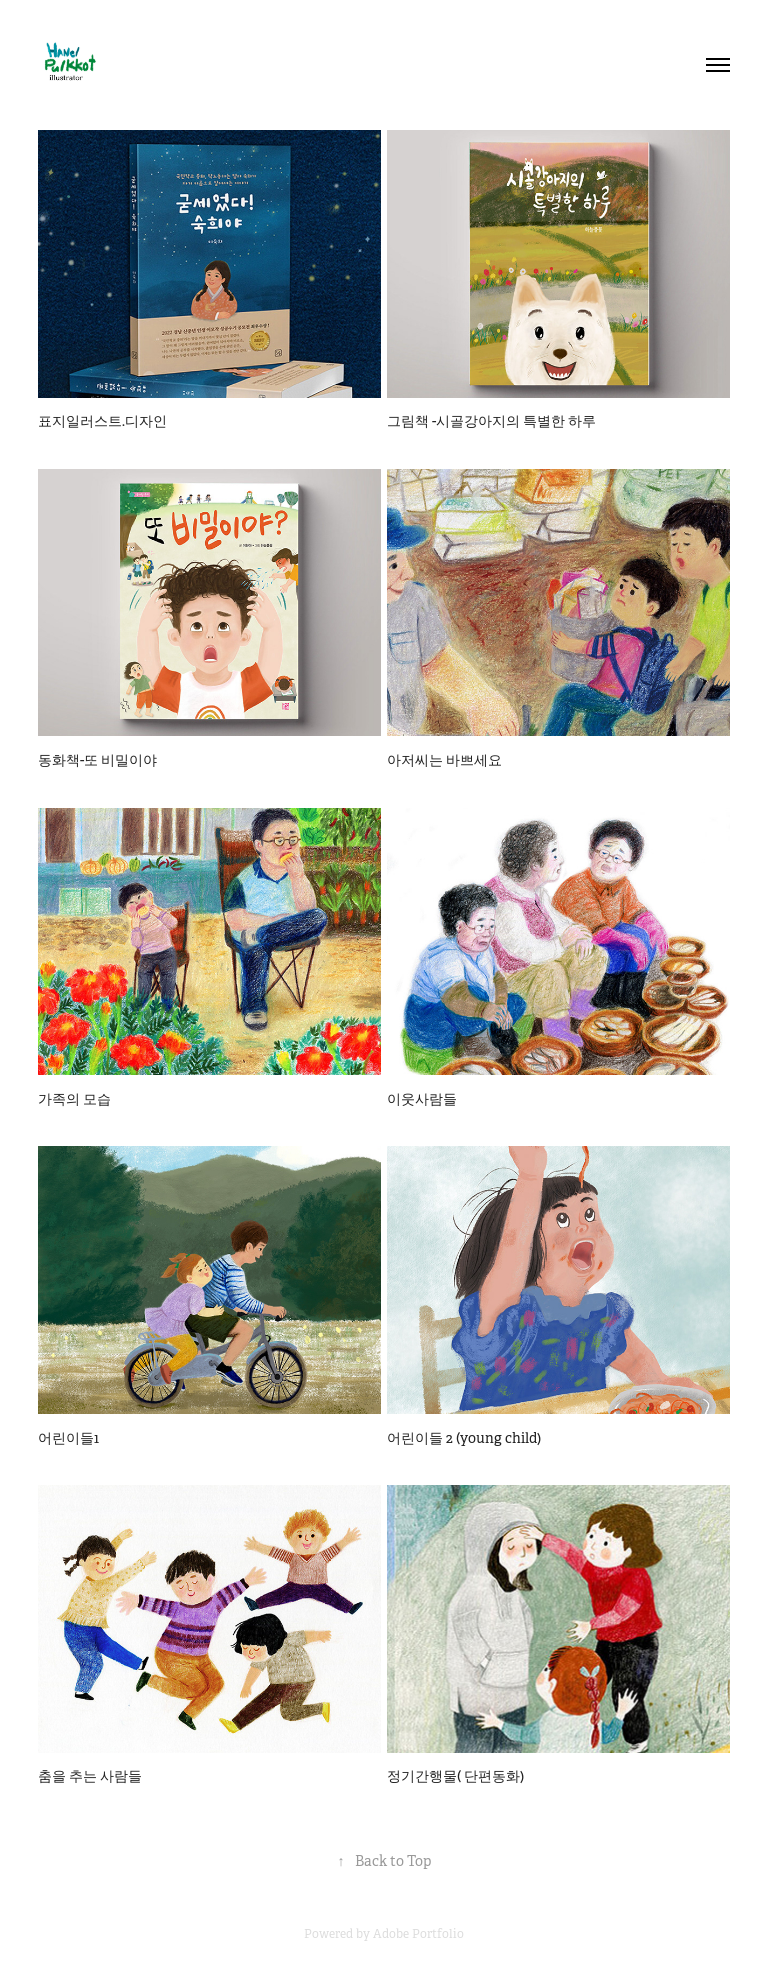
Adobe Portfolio (418, 1934)
